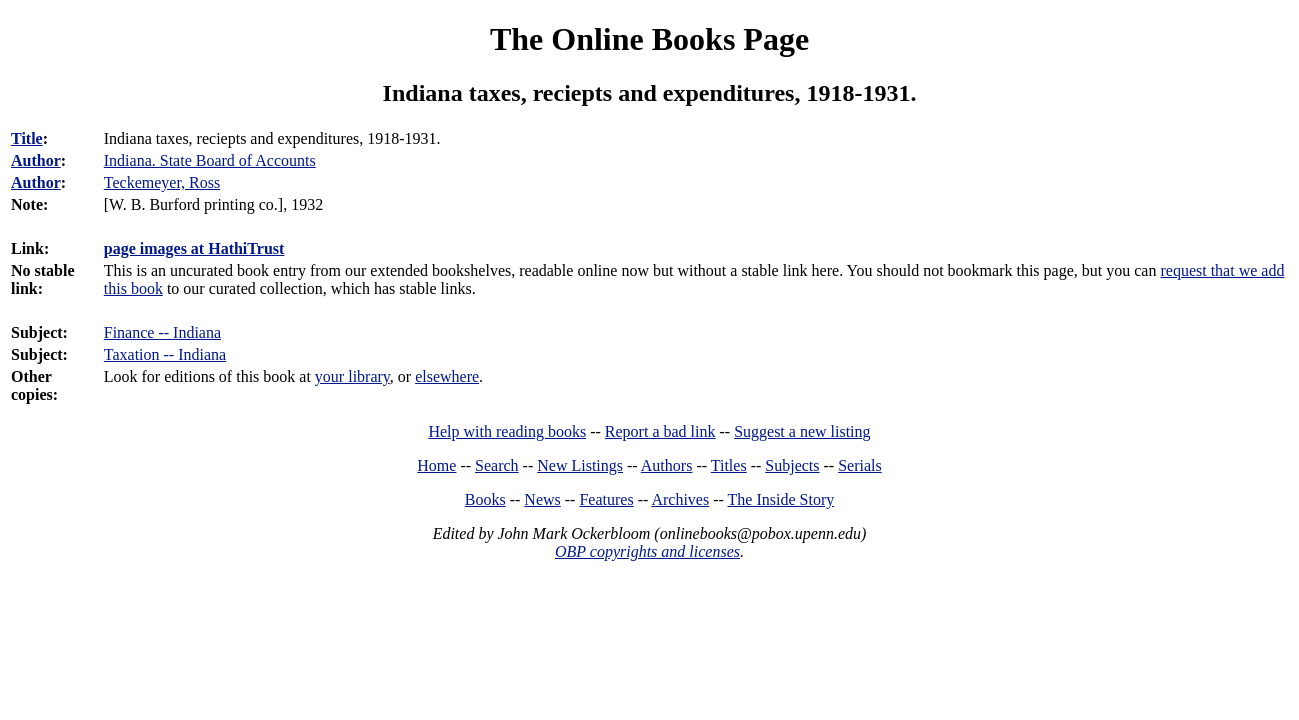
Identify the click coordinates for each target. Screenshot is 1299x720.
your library (352, 376)
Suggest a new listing (802, 431)
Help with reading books (507, 431)
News (542, 499)
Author (36, 160)
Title (27, 138)
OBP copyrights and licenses (647, 551)
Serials (860, 465)
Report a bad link (660, 431)
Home (436, 465)
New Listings (580, 465)
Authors (667, 465)
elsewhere (447, 376)
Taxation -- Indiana (165, 354)
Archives (680, 499)
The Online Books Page (649, 39)
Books (485, 499)
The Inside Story (781, 499)
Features (606, 499)
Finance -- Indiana (162, 332)
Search (497, 465)
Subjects (792, 465)
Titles (729, 465)
